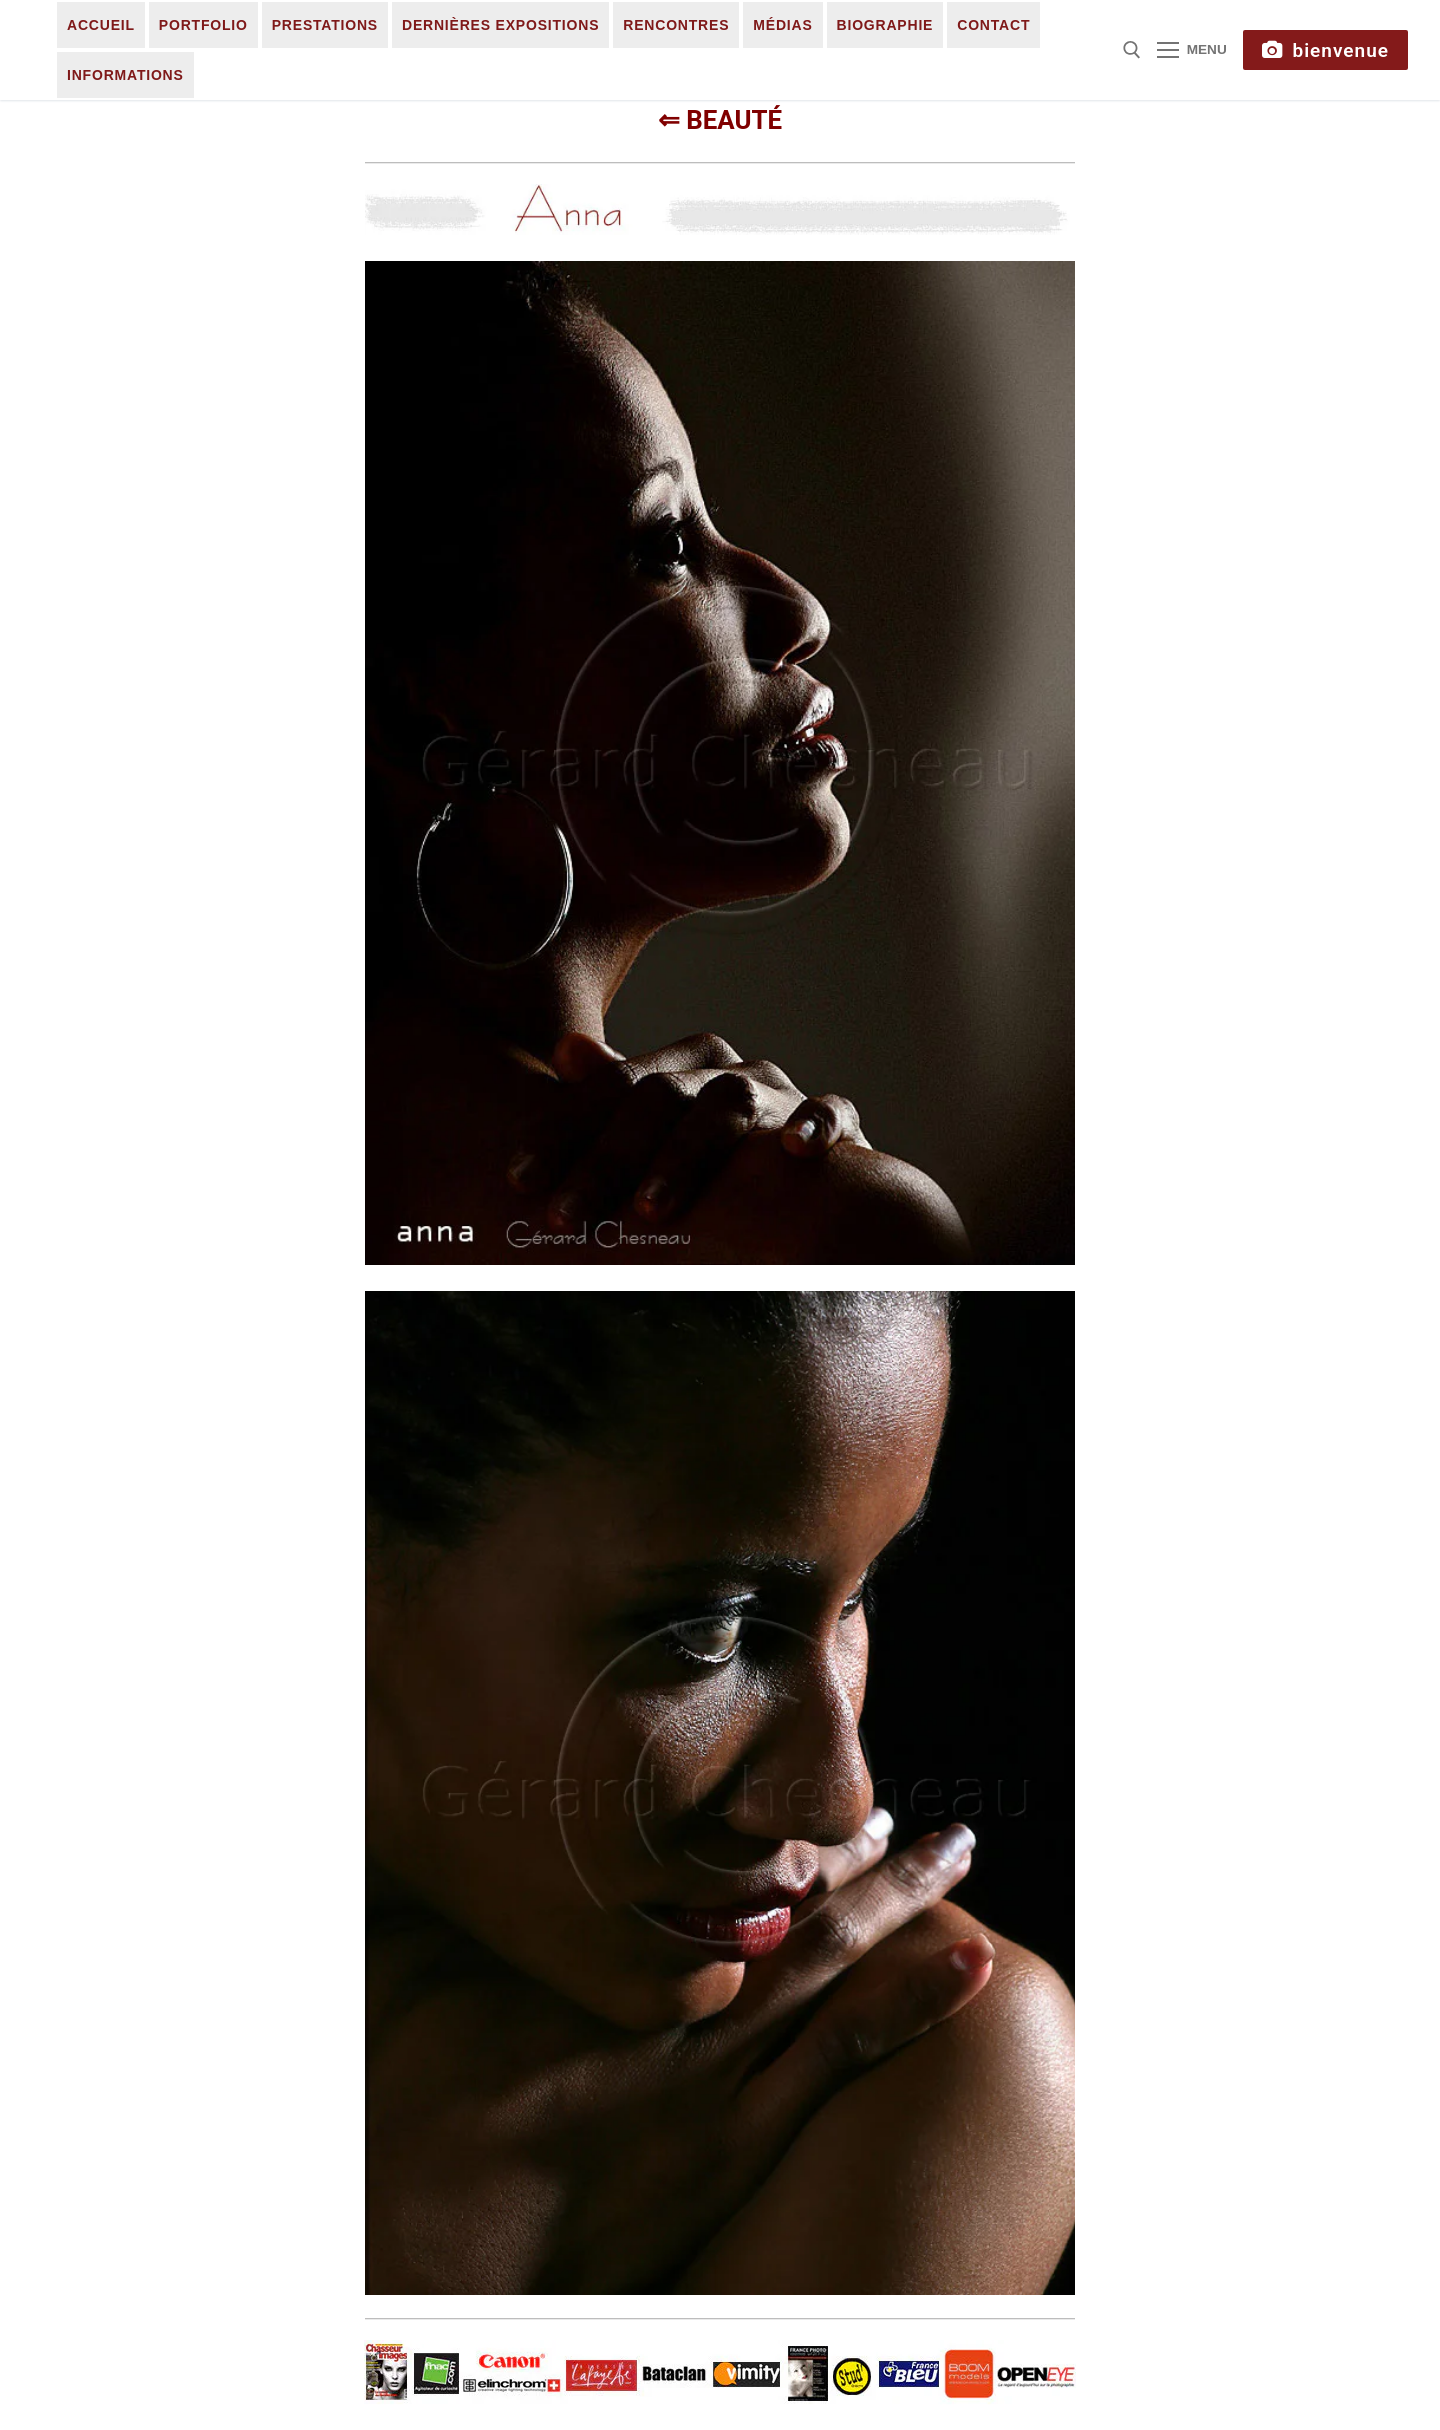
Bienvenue (1325, 50)
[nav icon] (1192, 50)
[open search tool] (1132, 50)
